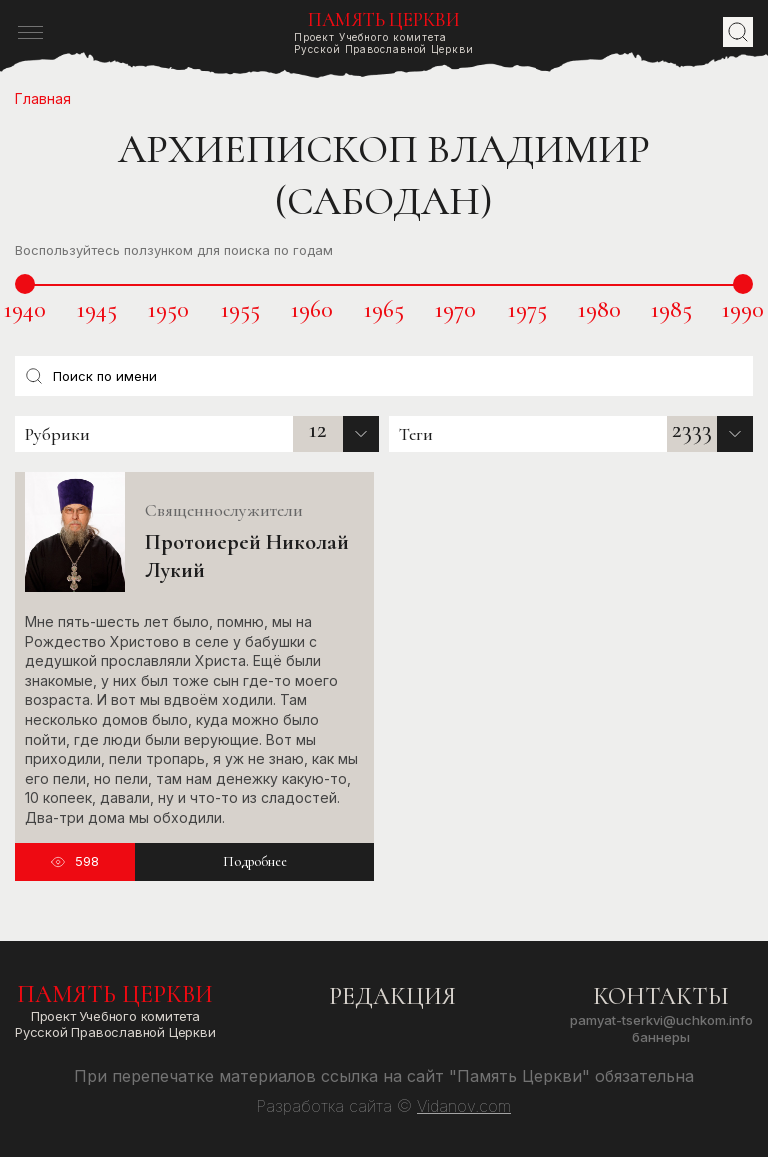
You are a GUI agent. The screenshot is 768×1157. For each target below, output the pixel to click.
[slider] (25, 284)
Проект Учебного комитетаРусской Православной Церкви (383, 32)
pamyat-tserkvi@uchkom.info (661, 1020)
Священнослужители (224, 510)
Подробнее (255, 861)
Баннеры (661, 1037)
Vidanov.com (464, 1106)
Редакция (392, 996)
